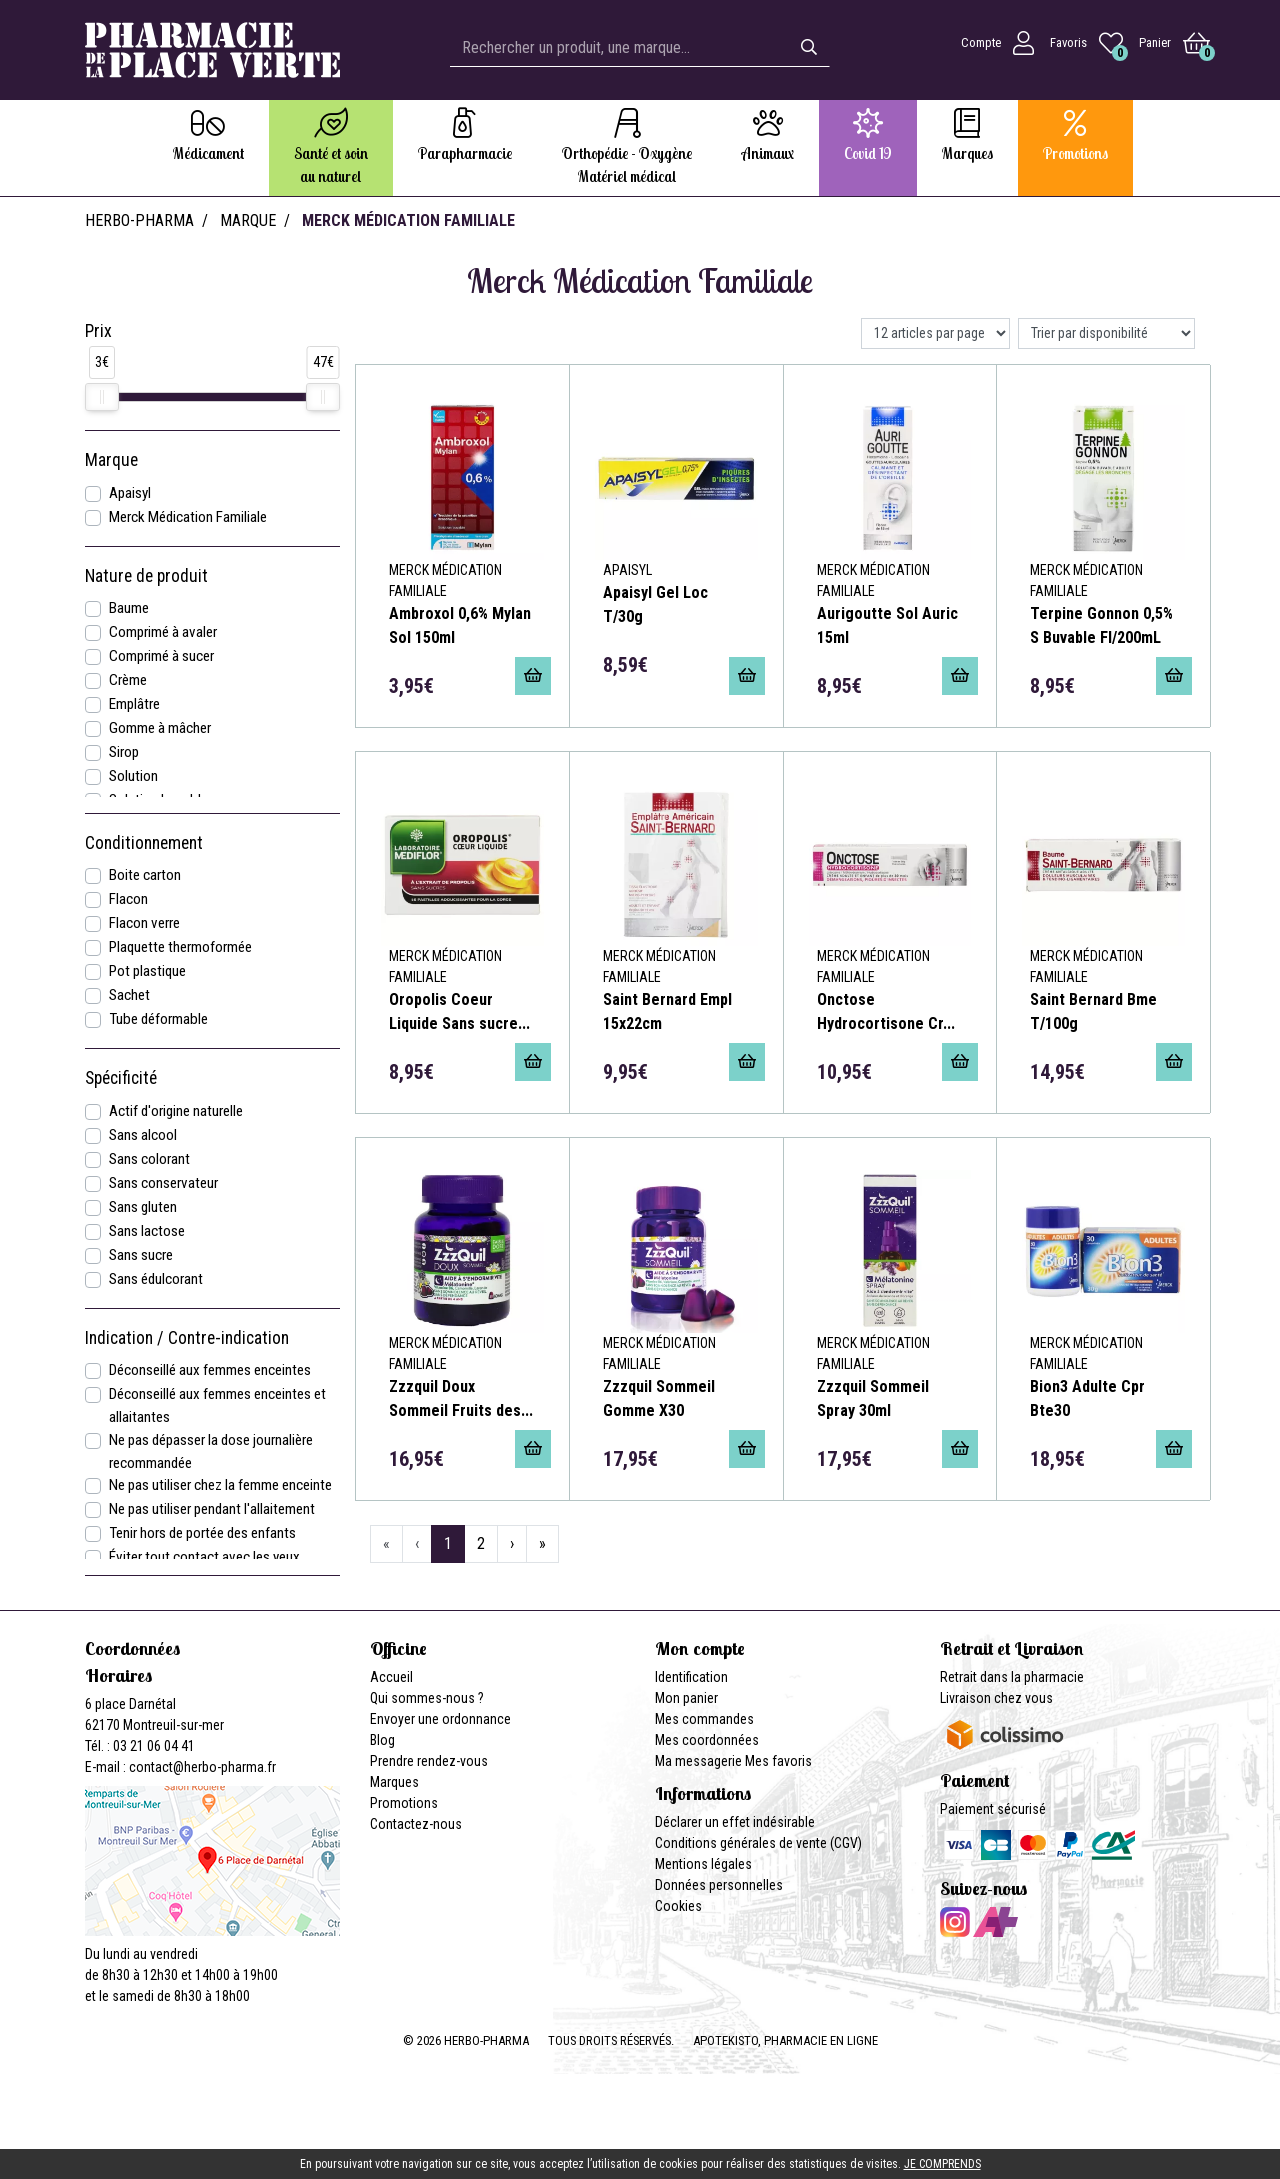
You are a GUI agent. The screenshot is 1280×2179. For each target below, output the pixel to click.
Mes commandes (704, 1719)
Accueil (391, 1677)
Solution (133, 776)
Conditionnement (144, 843)
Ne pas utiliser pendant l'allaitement (212, 1509)
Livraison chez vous (996, 1698)
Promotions (404, 1803)
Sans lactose (147, 1231)
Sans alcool (143, 1135)
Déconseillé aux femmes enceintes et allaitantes (217, 1405)
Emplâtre (134, 704)
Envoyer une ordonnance (440, 1719)
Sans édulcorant (156, 1279)
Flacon (128, 899)
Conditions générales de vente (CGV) (758, 1843)
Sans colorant (149, 1159)
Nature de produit (146, 576)
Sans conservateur (163, 1183)
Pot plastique (147, 971)
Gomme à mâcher (160, 728)
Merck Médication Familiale (188, 517)
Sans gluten (143, 1207)
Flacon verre (144, 923)
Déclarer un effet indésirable (735, 1822)
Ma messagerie (698, 1761)
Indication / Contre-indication (187, 1338)
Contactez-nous (416, 1824)
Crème (128, 680)
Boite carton (145, 875)
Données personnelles (719, 1885)
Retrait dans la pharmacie (1012, 1677)
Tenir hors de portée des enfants (202, 1533)
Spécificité (121, 1078)
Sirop (124, 752)
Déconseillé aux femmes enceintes (210, 1370)
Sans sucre (141, 1255)
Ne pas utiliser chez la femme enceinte (220, 1485)
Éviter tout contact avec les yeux (204, 1557)
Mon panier (686, 1698)
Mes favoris (778, 1761)
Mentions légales (703, 1864)
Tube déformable (158, 1019)
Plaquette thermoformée (180, 947)
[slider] (102, 397)
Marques (394, 1782)
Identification (691, 1677)
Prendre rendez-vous (429, 1761)
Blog (382, 1740)
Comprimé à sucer (161, 656)
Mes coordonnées (707, 1740)
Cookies (678, 1906)
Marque (248, 220)
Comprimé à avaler (163, 632)
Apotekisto (785, 2040)
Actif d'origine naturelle (176, 1111)
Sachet (129, 995)
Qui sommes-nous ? (427, 1698)
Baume (129, 608)
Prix (98, 331)
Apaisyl (130, 493)
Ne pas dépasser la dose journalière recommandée (211, 1451)
